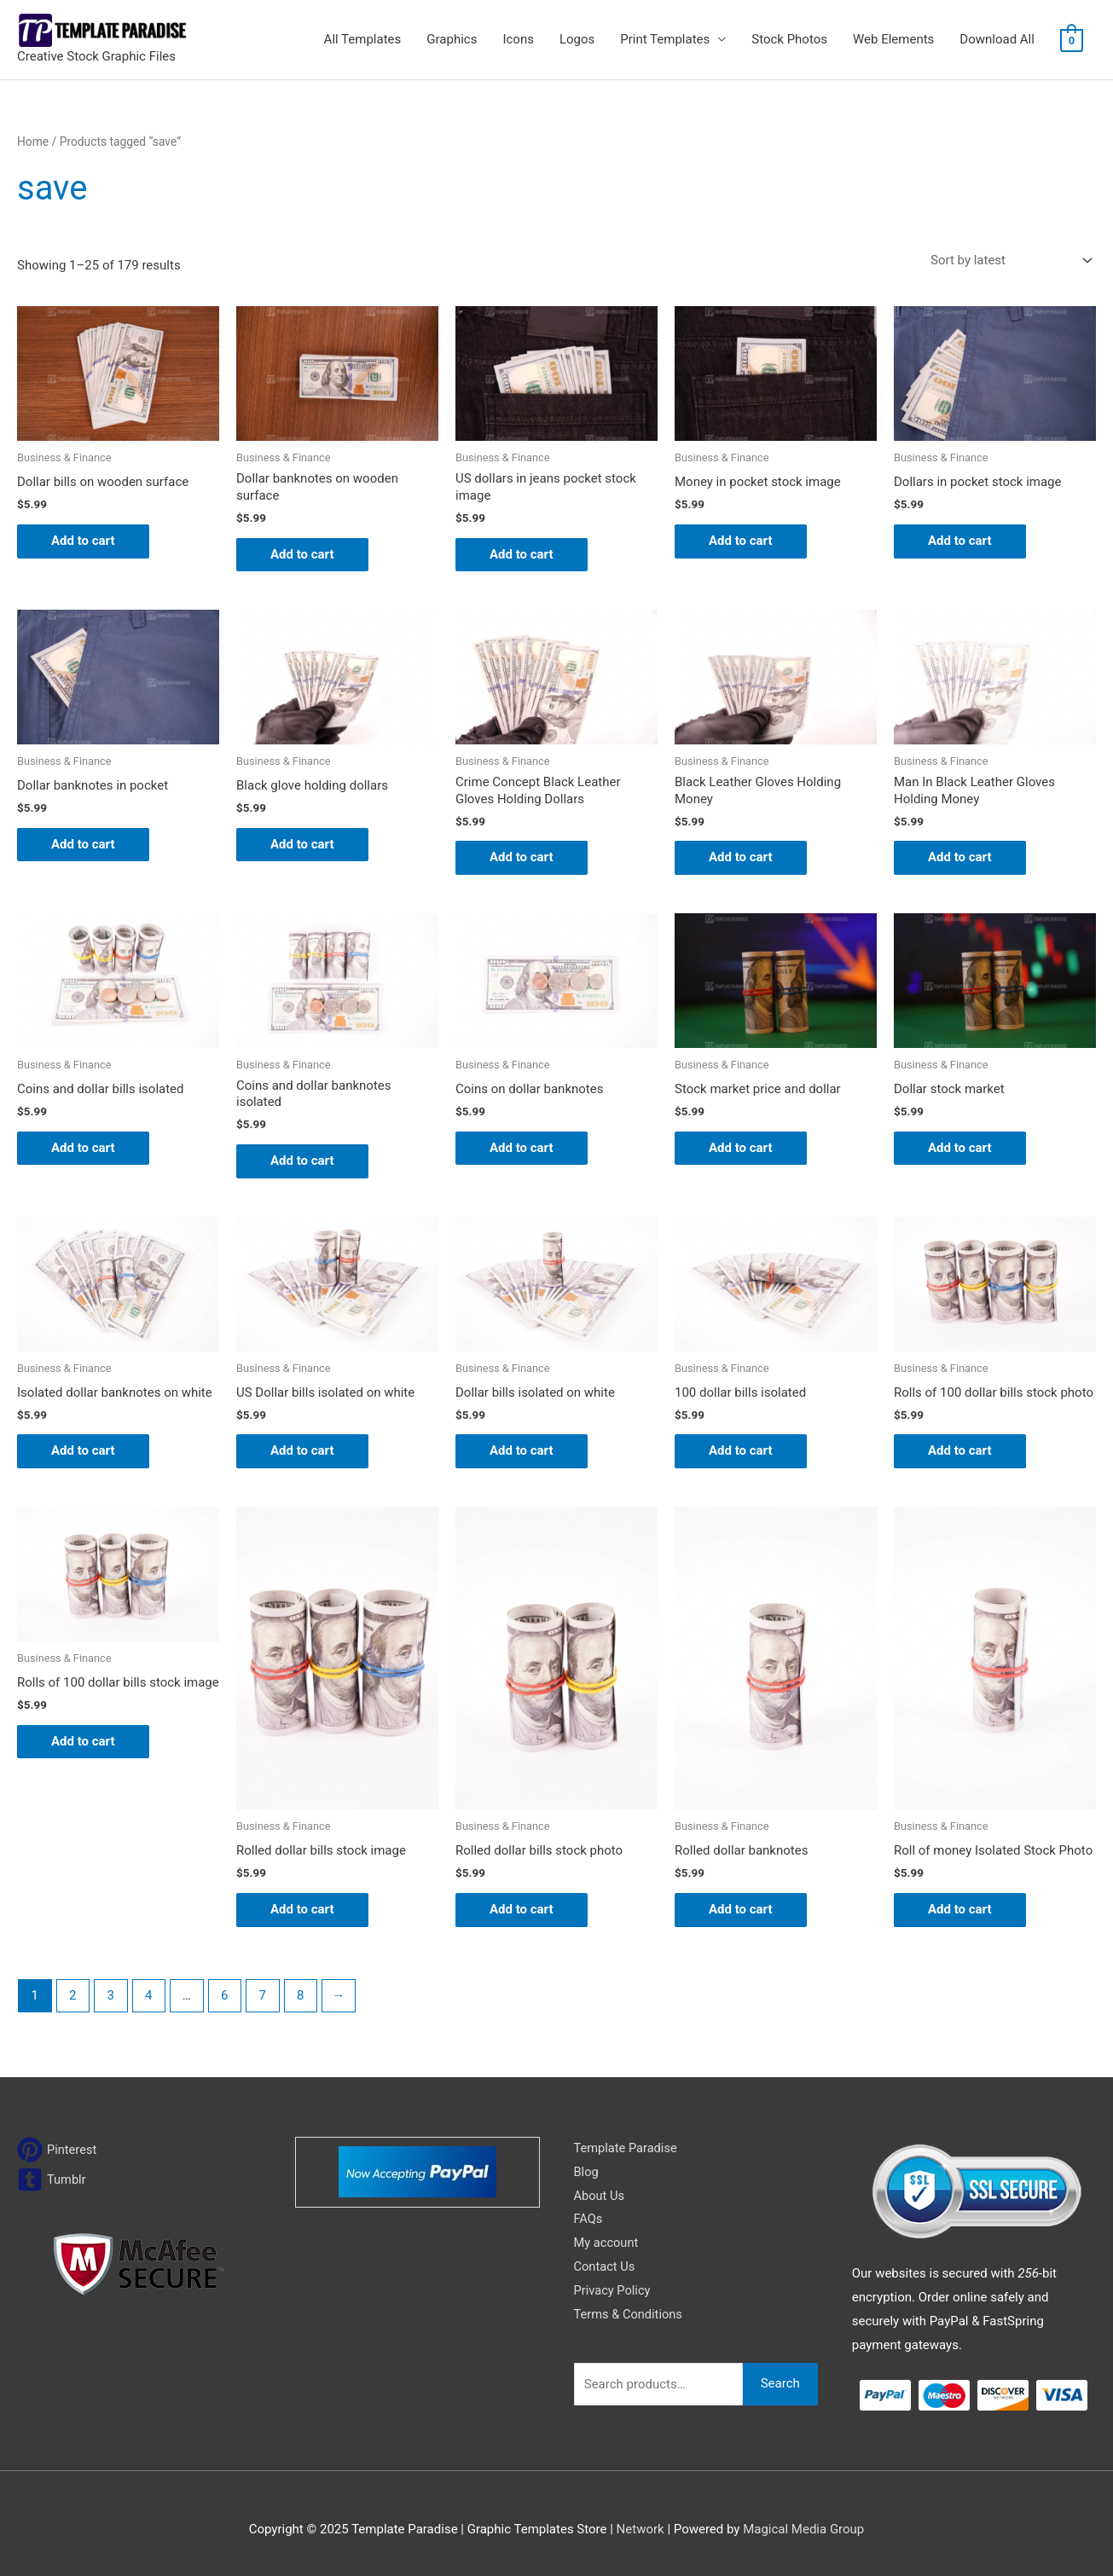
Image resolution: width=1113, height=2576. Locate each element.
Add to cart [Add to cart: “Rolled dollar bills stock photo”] (522, 1909)
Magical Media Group (803, 2529)
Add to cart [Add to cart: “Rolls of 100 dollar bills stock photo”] (960, 1450)
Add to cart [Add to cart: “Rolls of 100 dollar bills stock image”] (83, 1741)
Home (33, 141)
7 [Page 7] (262, 1995)
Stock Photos (789, 39)
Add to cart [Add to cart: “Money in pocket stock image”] (741, 540)
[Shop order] (1008, 260)
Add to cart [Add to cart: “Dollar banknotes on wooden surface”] (302, 554)
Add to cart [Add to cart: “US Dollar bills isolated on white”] (302, 1450)
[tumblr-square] (52, 2179)
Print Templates (665, 39)
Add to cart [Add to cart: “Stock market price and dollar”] (741, 1147)
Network (640, 2529)
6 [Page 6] (224, 1995)
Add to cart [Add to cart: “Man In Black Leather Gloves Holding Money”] (960, 857)
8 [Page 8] (300, 1995)
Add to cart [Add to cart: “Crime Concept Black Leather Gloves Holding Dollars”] (522, 857)
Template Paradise (627, 2148)
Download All (997, 39)
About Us (600, 2195)
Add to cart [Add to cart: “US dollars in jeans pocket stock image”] (522, 554)
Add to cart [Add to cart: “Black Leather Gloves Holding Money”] (741, 857)
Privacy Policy (613, 2290)
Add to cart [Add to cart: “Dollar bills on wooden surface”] (83, 540)
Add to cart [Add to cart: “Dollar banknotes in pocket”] (83, 844)
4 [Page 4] (148, 1995)
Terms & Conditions (630, 2314)
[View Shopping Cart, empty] (1071, 40)
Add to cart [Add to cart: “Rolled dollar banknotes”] (741, 1909)
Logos (576, 39)
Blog (587, 2171)
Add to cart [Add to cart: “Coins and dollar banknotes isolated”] (302, 1160)
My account (607, 2242)
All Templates (363, 39)
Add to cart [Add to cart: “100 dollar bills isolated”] (741, 1450)
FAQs (589, 2218)
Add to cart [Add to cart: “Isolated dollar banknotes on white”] (83, 1450)
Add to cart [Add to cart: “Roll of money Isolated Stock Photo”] (960, 1909)
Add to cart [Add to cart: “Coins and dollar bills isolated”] (83, 1147)
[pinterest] (57, 2149)
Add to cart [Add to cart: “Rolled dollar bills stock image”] (302, 1909)
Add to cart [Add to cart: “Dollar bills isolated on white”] (522, 1450)
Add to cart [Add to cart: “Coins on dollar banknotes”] (522, 1147)
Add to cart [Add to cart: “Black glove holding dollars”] (302, 844)
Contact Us (605, 2266)
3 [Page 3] (110, 1995)
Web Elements (893, 39)
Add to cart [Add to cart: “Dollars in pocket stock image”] (960, 540)
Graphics (451, 39)
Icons (518, 39)
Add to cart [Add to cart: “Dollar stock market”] (960, 1147)
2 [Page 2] (72, 1995)
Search (780, 2383)
